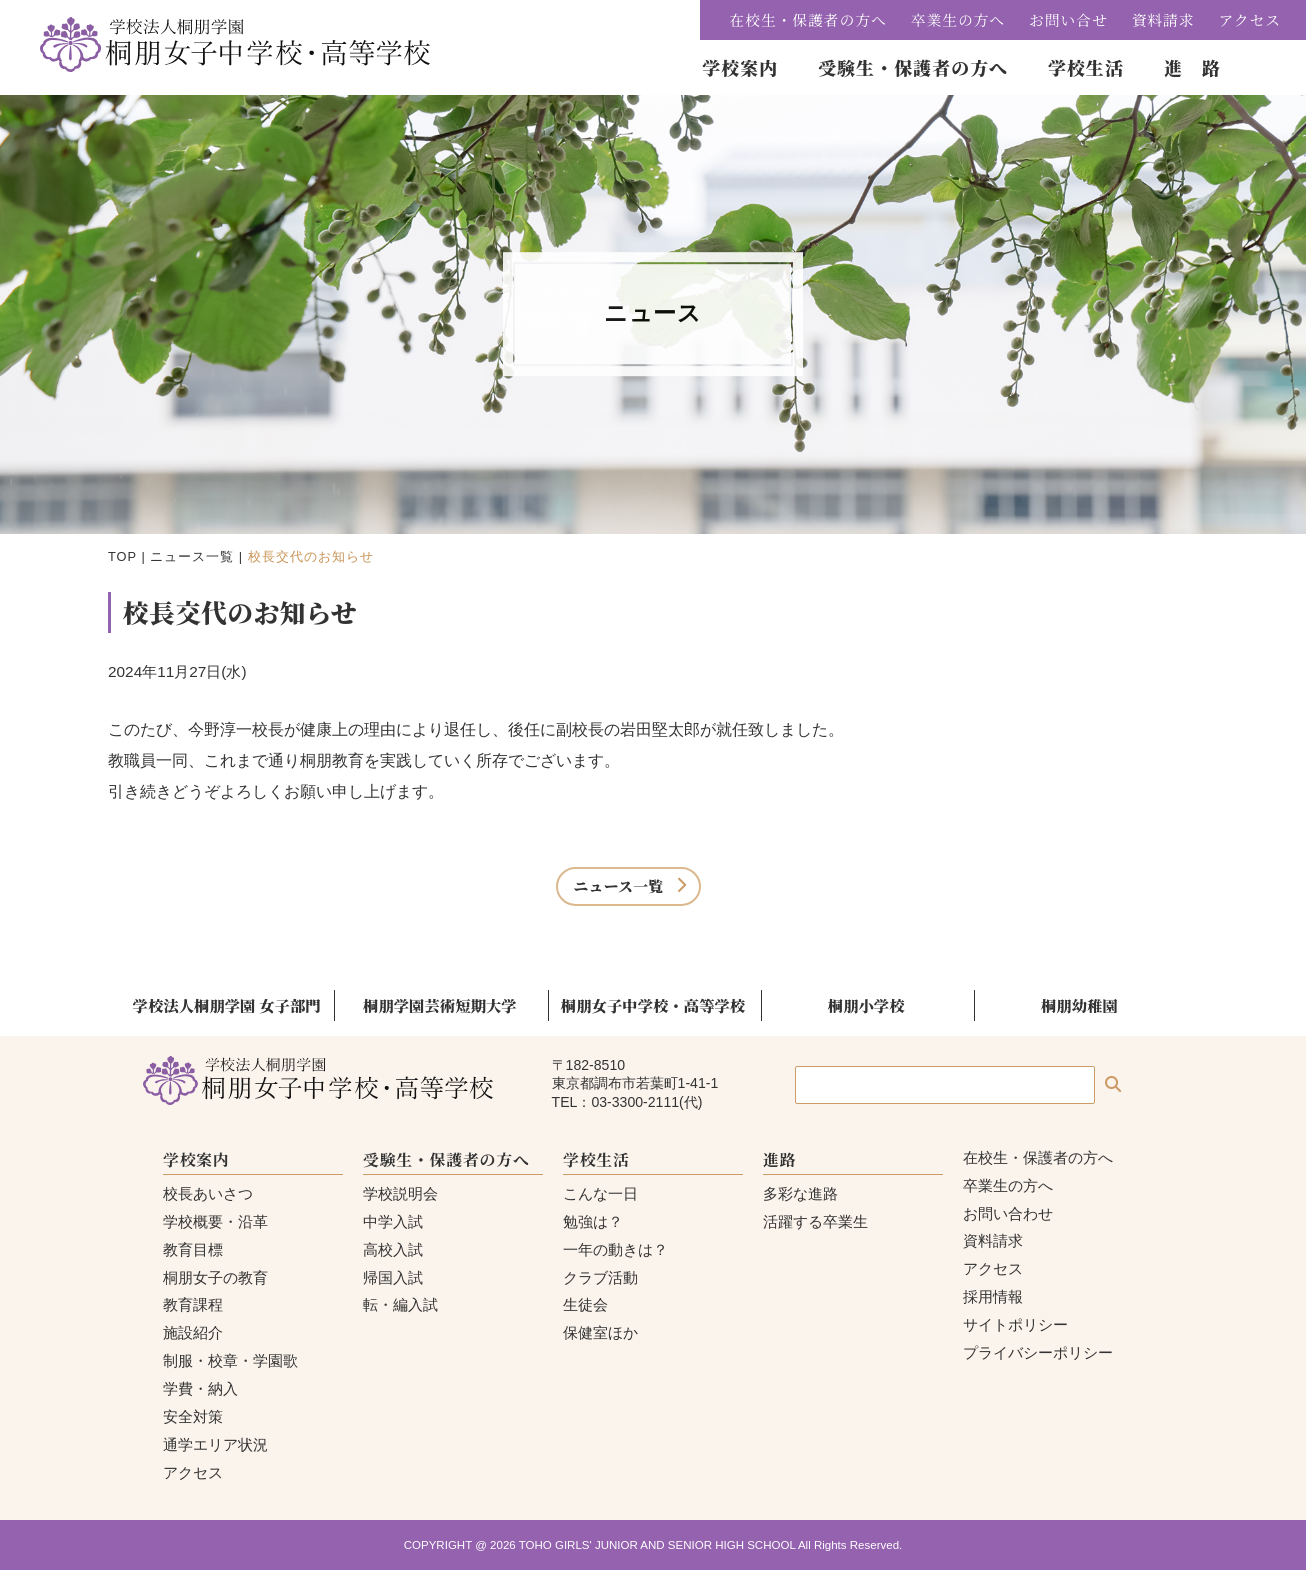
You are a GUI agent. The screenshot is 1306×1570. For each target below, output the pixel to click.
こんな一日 (600, 1193)
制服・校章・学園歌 (230, 1360)
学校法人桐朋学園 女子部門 (227, 1005)
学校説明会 (400, 1193)
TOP (122, 556)
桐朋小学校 (866, 1005)
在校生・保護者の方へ (808, 19)
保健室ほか (600, 1332)
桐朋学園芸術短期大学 (440, 1005)
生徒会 (585, 1304)
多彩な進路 (800, 1193)
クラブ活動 (600, 1277)
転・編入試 (400, 1304)
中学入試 (393, 1221)
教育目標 (193, 1249)
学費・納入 (200, 1388)
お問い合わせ (1008, 1213)
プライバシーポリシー (1038, 1352)
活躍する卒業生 (815, 1221)
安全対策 (193, 1416)
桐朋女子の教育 (215, 1277)
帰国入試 (393, 1277)
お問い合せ (1068, 19)
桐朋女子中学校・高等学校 (653, 1005)
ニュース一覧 (192, 556)
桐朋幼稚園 (1079, 1005)
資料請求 (1163, 19)
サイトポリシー (1015, 1324)
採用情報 (993, 1296)
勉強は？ (593, 1221)
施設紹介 (193, 1332)
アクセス (1250, 19)
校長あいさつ (208, 1193)
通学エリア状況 (215, 1444)
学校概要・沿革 (215, 1221)
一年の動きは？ (615, 1249)
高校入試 (393, 1249)
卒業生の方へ (958, 19)
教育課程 (193, 1304)
